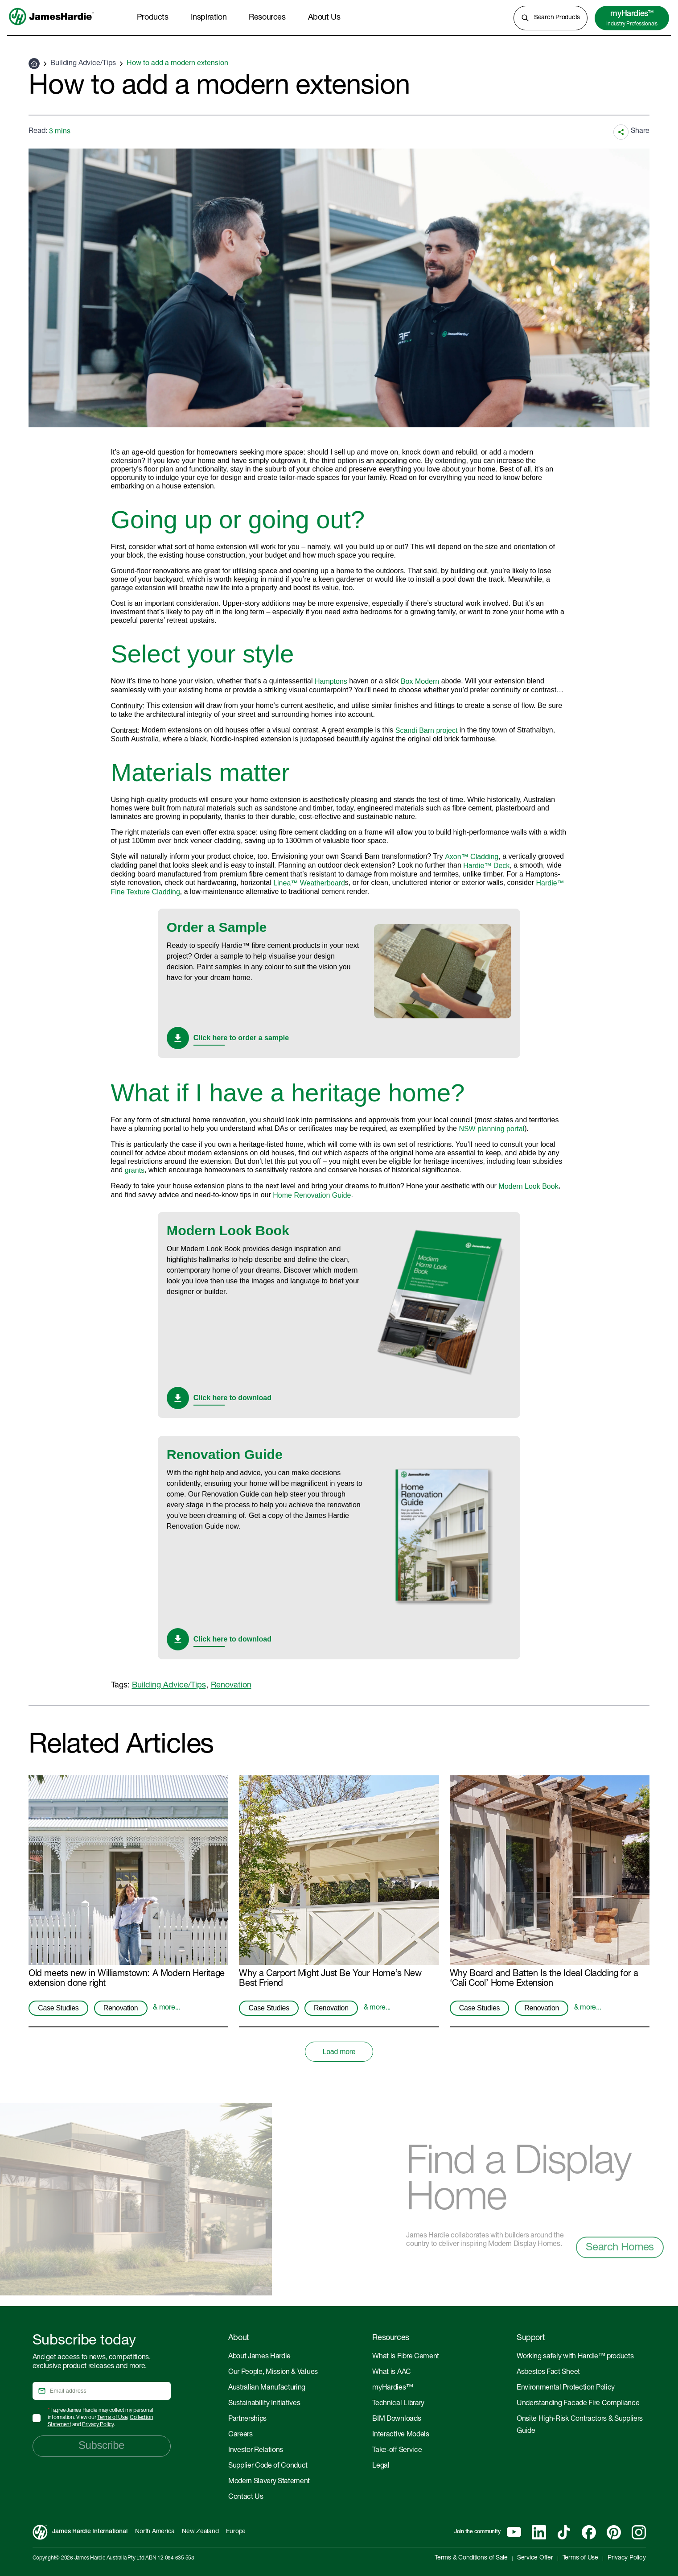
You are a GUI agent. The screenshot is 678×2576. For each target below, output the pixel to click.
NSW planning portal (491, 1129)
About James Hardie (259, 2357)
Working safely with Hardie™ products (575, 2357)
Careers (240, 2435)
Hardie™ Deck (486, 865)
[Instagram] (639, 2532)
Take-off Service (397, 2450)
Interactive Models (400, 2435)
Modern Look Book (528, 1186)
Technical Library (398, 2403)
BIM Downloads (396, 2419)
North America (155, 2532)
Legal (380, 2466)
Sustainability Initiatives (264, 2403)
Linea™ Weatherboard (309, 883)
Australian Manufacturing (266, 2388)
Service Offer (535, 2558)
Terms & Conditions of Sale (471, 2558)
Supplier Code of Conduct (268, 2466)
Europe (236, 2532)
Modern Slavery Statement (269, 2481)
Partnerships (247, 2419)
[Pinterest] (614, 2532)
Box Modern (420, 681)
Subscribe (101, 2445)
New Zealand (200, 2532)
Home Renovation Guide (312, 1195)
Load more (339, 2051)
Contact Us (245, 2497)
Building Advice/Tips (83, 63)
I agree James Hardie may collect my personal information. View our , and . (100, 2417)
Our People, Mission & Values (273, 2372)
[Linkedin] (539, 2532)
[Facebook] (589, 2532)
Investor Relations (255, 2450)
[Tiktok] (564, 2532)
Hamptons (331, 681)
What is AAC (391, 2372)
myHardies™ (392, 2388)
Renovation (231, 1686)
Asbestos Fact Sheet (548, 2372)
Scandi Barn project (426, 730)
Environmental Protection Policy (566, 2388)
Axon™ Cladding (471, 856)
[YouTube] (514, 2532)
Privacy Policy (98, 2424)
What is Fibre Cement (405, 2357)
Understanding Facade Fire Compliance (578, 2403)
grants (134, 1170)
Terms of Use (112, 2417)
